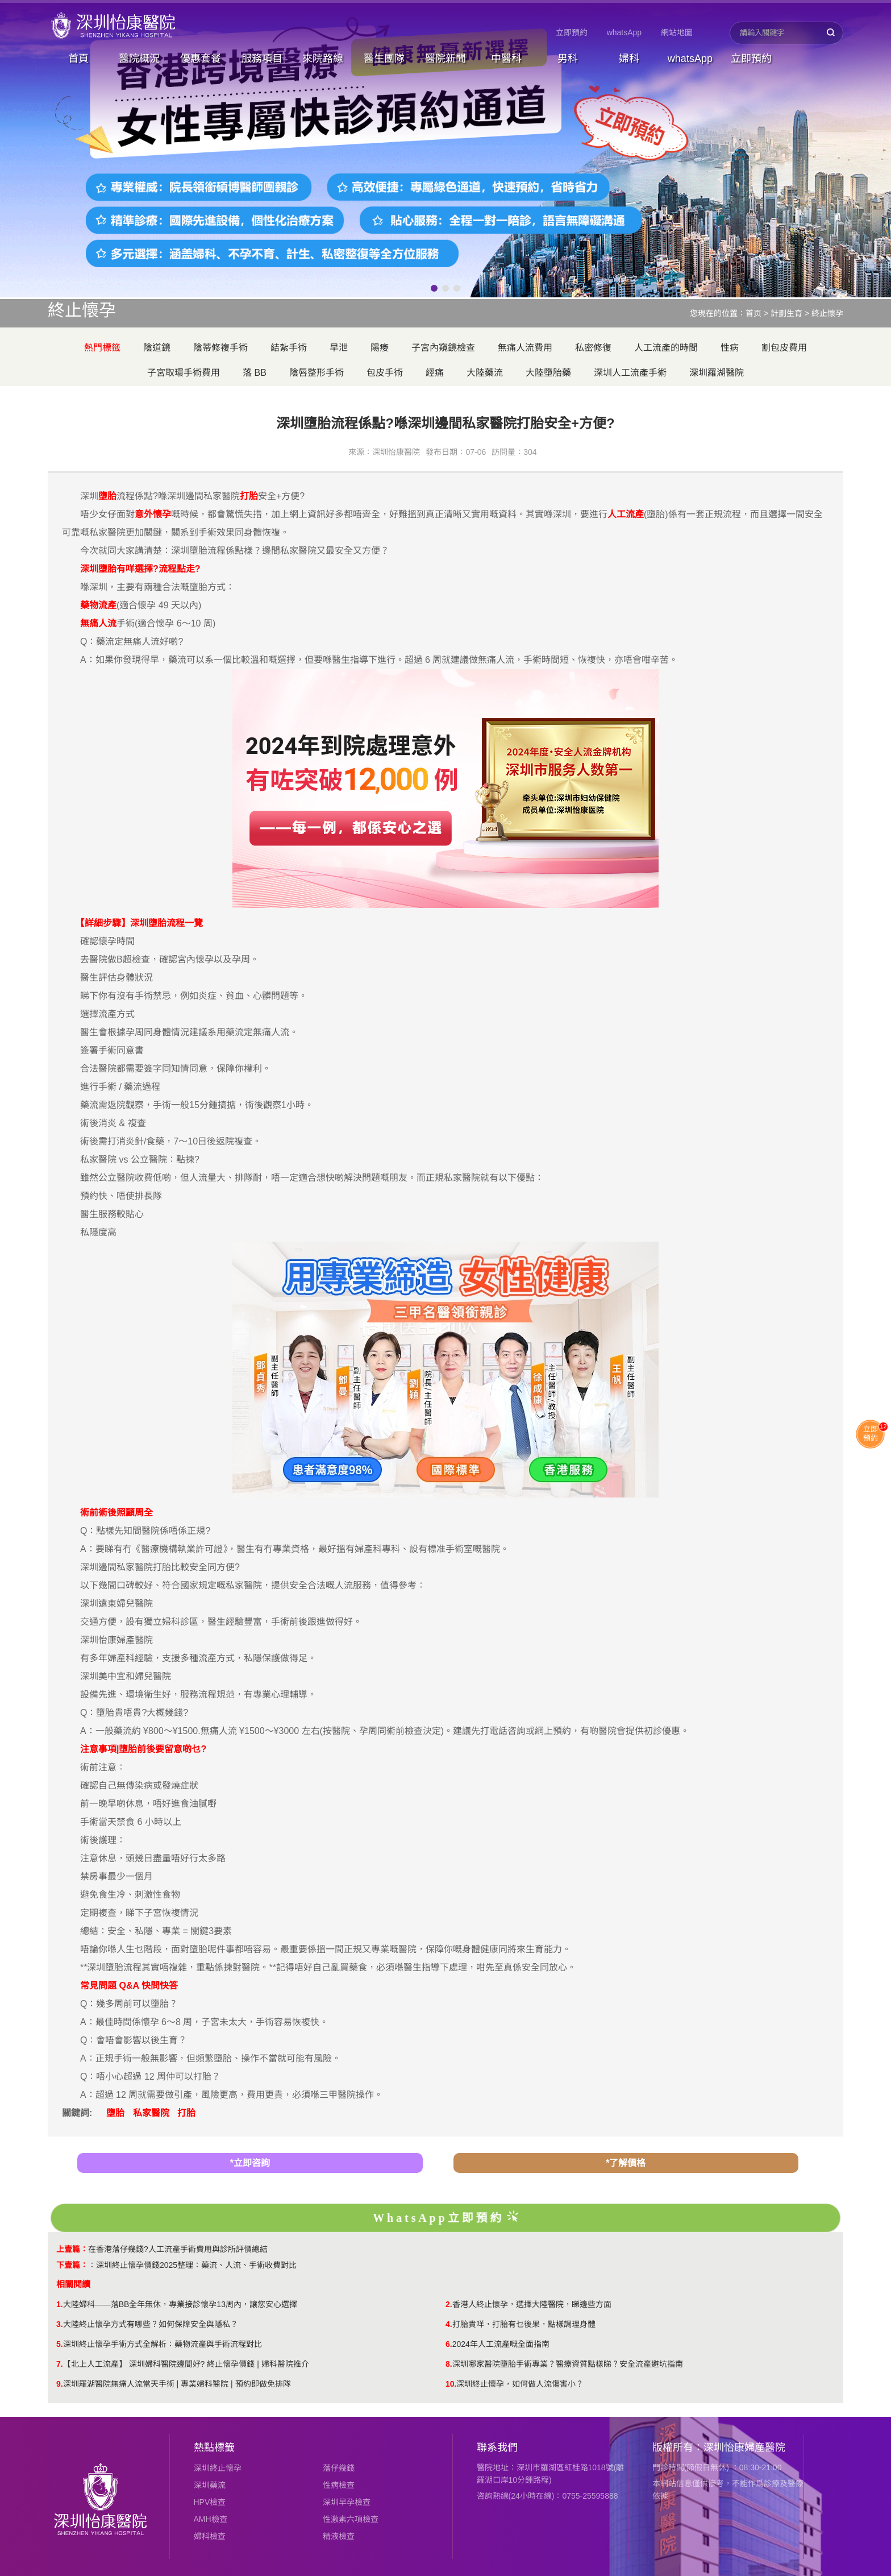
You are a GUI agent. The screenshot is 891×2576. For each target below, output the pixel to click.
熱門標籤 (102, 347)
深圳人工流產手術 (630, 373)
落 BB (255, 373)
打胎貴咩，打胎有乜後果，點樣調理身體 (524, 2324)
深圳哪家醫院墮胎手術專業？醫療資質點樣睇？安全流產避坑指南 (567, 2363)
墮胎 (115, 2113)
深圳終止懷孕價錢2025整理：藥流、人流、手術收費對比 (196, 2265)
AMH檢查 (210, 2519)
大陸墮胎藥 (548, 373)
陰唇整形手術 (316, 373)
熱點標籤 (214, 2447)
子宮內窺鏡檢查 (443, 347)
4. (449, 2324)
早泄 (339, 347)
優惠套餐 (200, 58)
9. (59, 2383)
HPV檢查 (210, 2502)
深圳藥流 (210, 2485)
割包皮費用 (784, 347)
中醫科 (506, 58)
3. (59, 2324)
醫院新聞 (445, 58)
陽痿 (379, 347)
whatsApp (624, 32)
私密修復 (593, 347)
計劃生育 (786, 313)
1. (59, 2304)
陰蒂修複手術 (220, 347)
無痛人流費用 (525, 347)
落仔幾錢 (339, 2468)
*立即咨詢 (250, 2163)
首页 (753, 313)
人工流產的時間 (666, 347)
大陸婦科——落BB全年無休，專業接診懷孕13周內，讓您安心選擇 (180, 2304)
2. (449, 2304)
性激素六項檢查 (350, 2519)
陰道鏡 (156, 347)
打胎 (186, 2113)
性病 (730, 347)
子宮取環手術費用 (183, 373)
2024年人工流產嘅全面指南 (500, 2344)
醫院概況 (139, 58)
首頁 (78, 58)
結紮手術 (288, 347)
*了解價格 (626, 2163)
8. (449, 2363)
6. (449, 2344)
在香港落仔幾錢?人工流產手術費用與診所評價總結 (178, 2249)
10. (451, 2383)
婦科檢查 (210, 2536)
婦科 (629, 58)
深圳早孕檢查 (346, 2502)
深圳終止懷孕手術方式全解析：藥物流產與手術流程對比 (162, 2344)
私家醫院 (151, 2113)
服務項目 (262, 58)
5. (59, 2344)
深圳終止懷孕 (218, 2468)
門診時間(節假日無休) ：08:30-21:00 (717, 2467)
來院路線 (322, 58)
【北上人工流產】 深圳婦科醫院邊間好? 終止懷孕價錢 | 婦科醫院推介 (186, 2363)
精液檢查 (339, 2536)
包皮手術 (385, 373)
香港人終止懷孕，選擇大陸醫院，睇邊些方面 (531, 2304)
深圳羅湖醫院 (716, 373)
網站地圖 (677, 32)
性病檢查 (339, 2485)
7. (59, 2363)
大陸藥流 (485, 373)
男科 (567, 58)
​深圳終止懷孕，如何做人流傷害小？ (520, 2383)
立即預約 (572, 32)
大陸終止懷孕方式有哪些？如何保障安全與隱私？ (150, 2324)
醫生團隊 (384, 58)
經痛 (435, 373)
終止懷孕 (827, 313)
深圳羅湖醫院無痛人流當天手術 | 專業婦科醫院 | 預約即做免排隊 (177, 2383)
